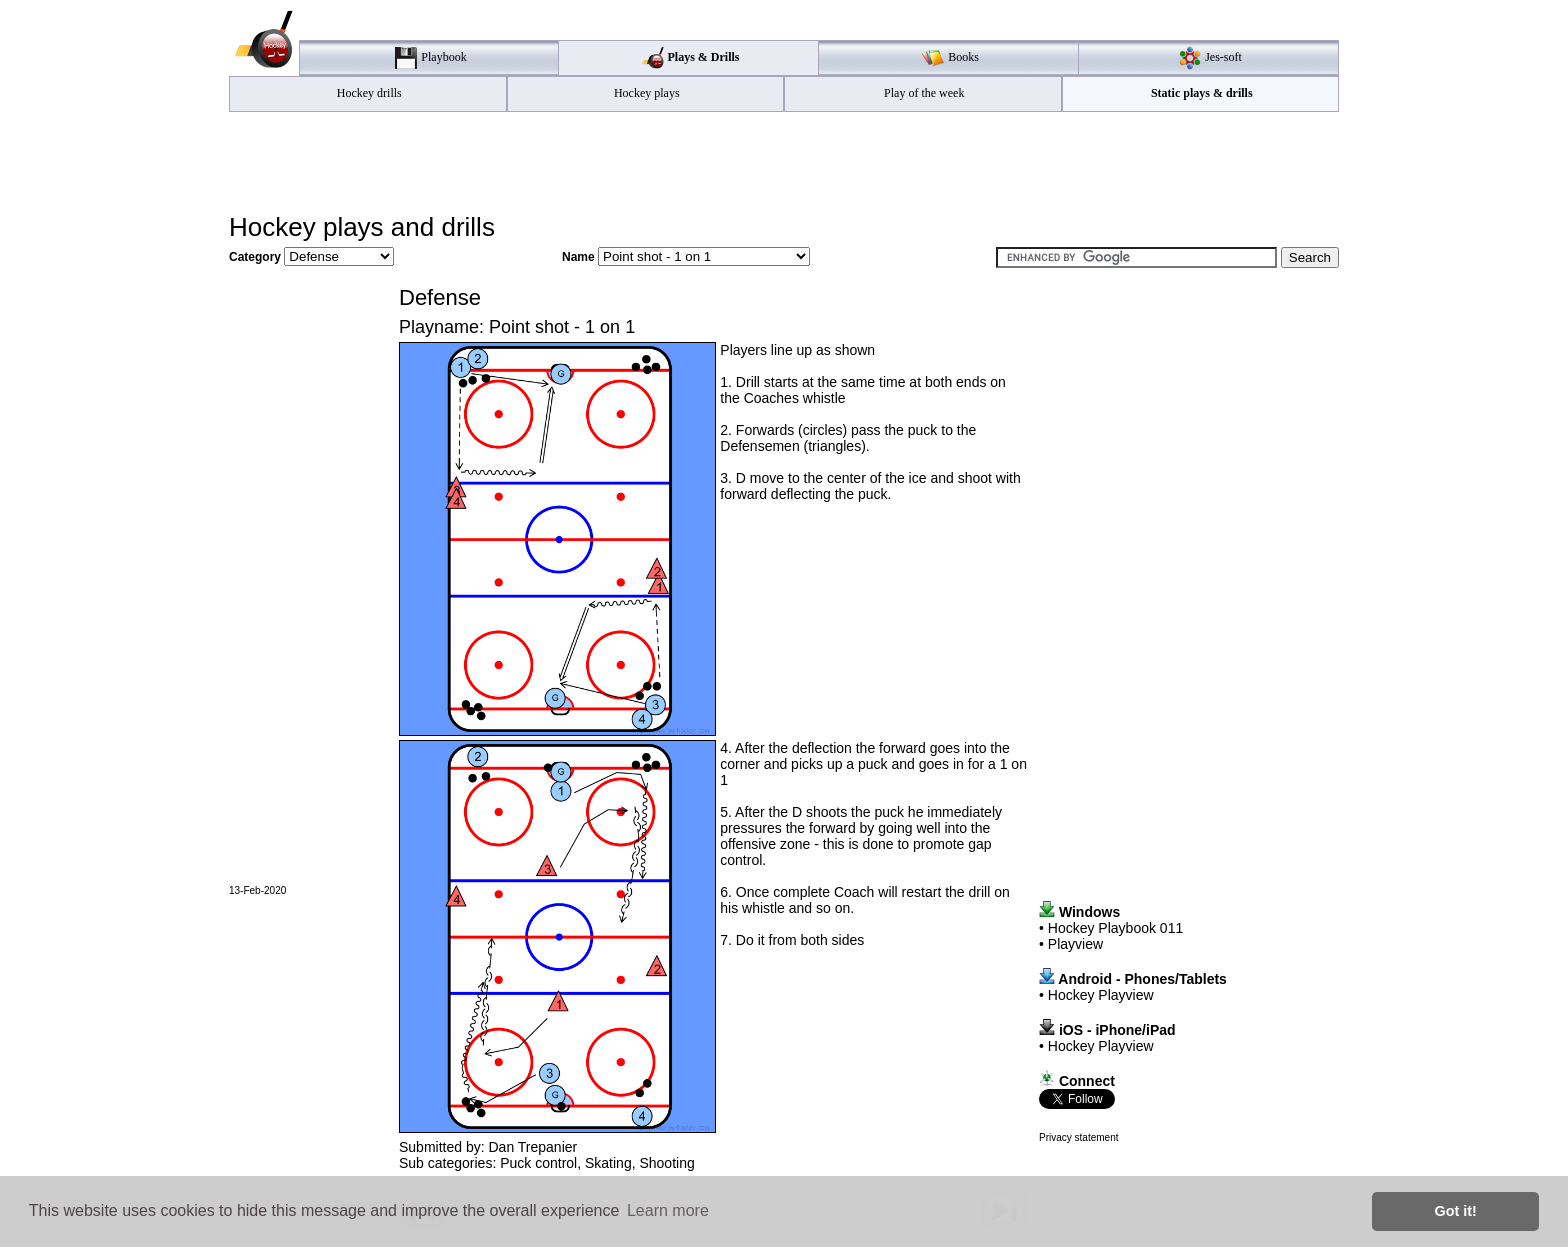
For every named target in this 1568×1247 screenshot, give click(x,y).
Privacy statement (1078, 1137)
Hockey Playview (1101, 995)
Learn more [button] (668, 1210)
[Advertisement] (784, 161)
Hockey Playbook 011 (1115, 928)
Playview (1075, 944)
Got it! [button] (1456, 1211)
